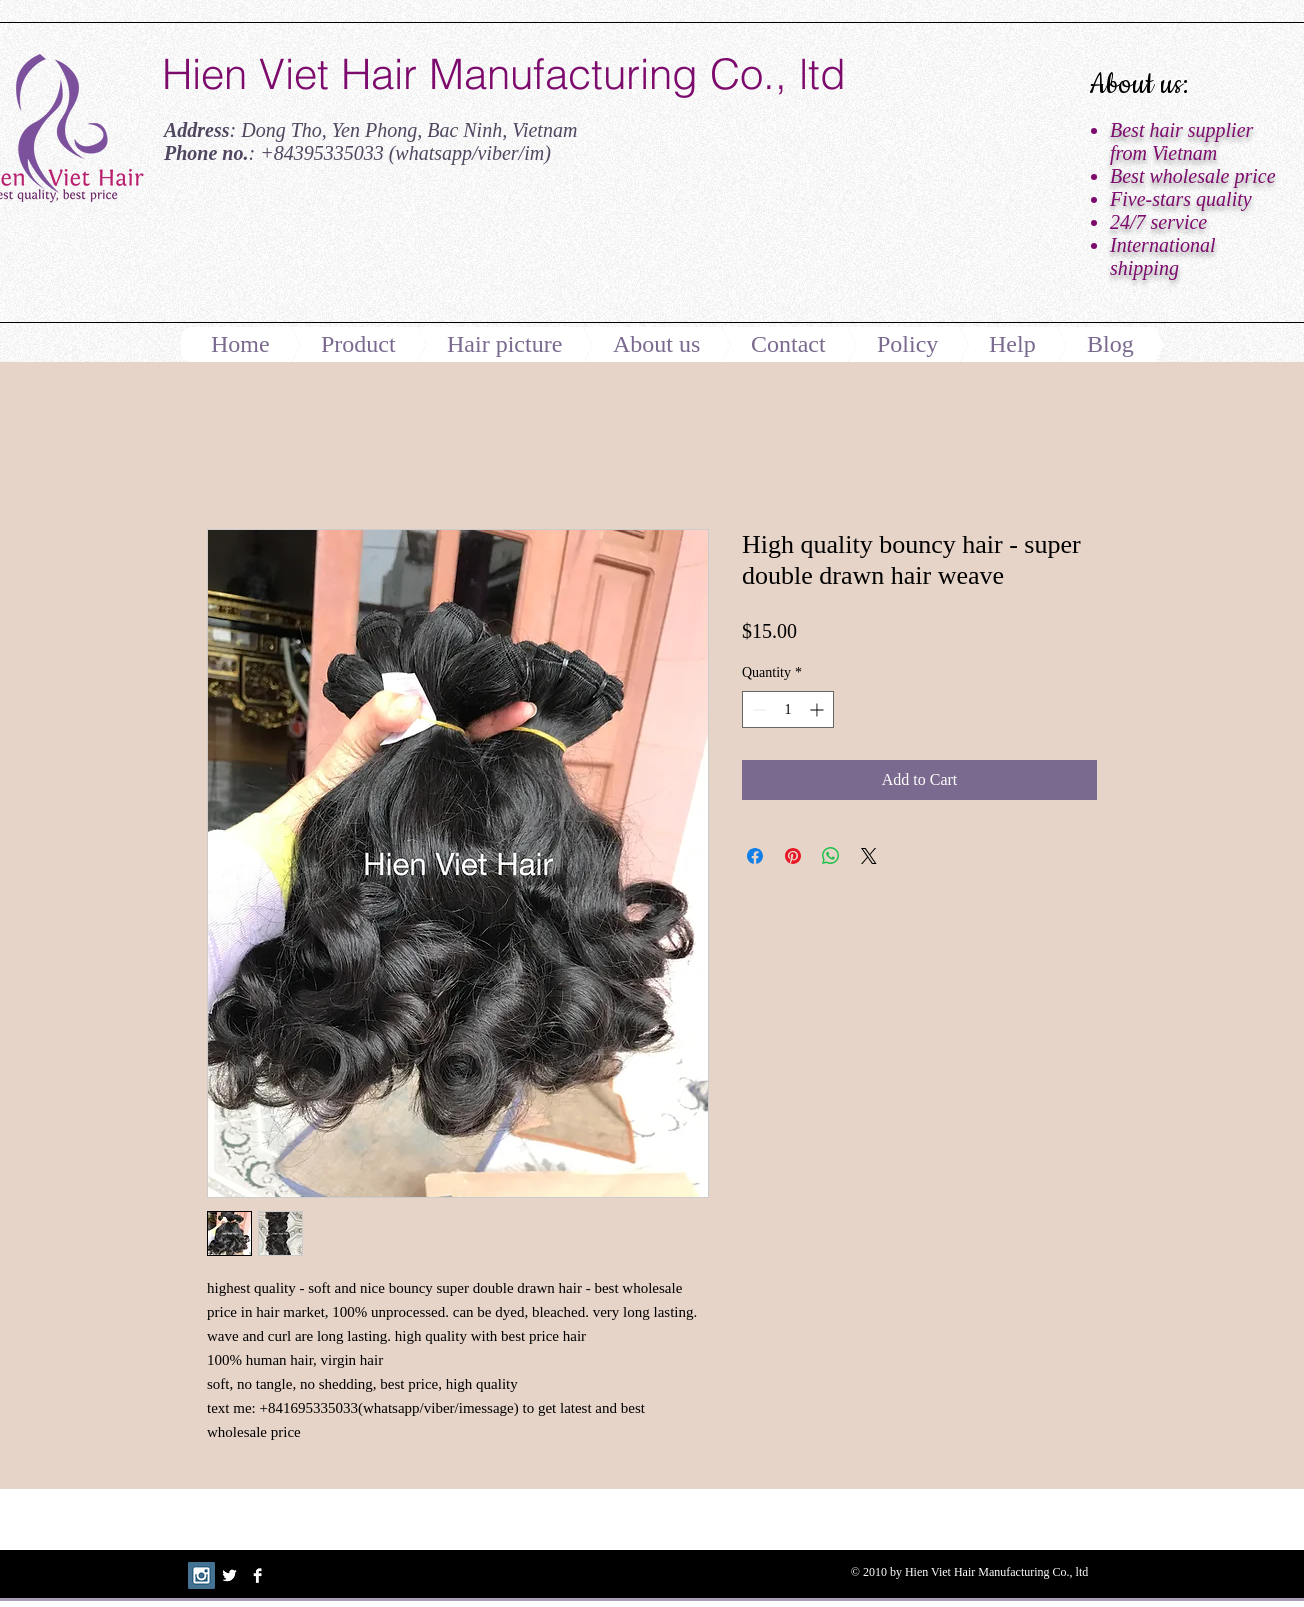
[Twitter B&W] (229, 1575)
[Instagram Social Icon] (201, 1575)
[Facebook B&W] (257, 1575)
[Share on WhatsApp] (831, 856)
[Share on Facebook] (755, 856)
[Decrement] (757, 709)
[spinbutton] (788, 709)
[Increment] (818, 709)
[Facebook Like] (287, 253)
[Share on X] (869, 856)
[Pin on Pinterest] (793, 856)
